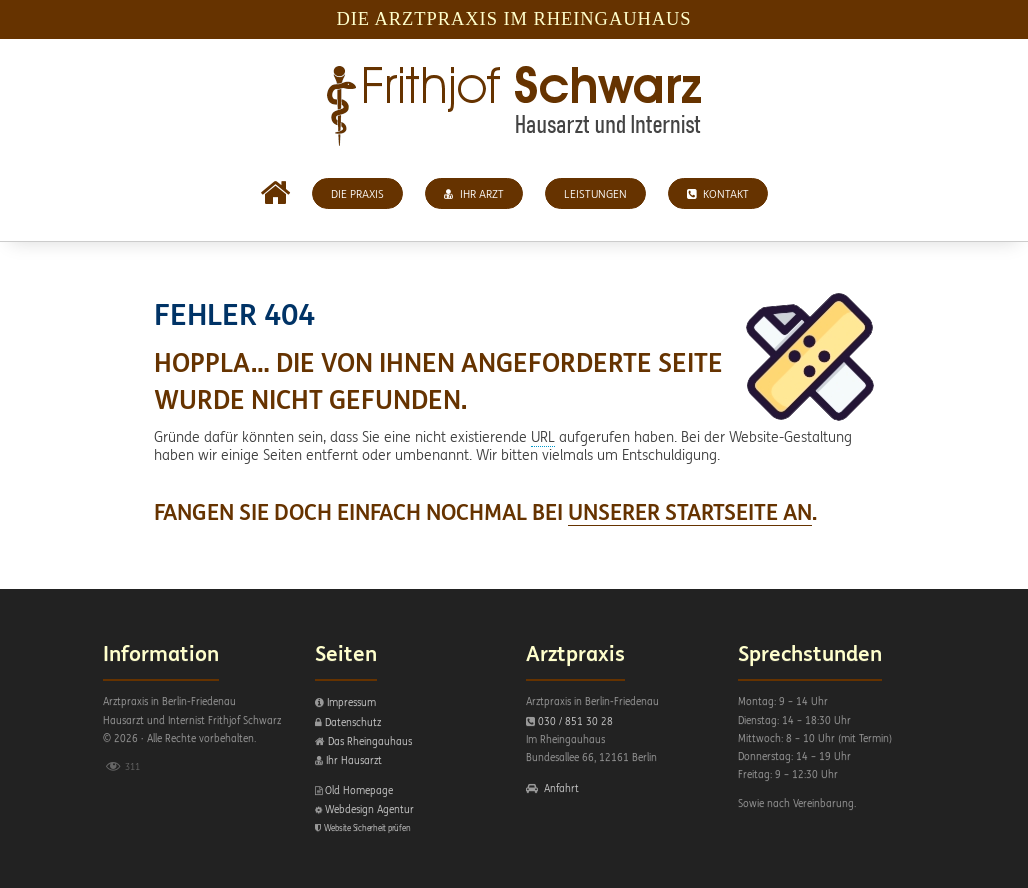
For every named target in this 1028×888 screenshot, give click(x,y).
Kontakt (718, 194)
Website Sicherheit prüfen (367, 828)
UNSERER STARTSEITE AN (690, 512)
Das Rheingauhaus (370, 741)
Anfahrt (561, 788)
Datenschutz (353, 722)
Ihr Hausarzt (354, 760)
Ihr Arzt (473, 194)
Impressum (351, 702)
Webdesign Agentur (369, 809)
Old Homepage (359, 790)
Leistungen (595, 194)
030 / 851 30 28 (575, 721)
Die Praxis (357, 194)
